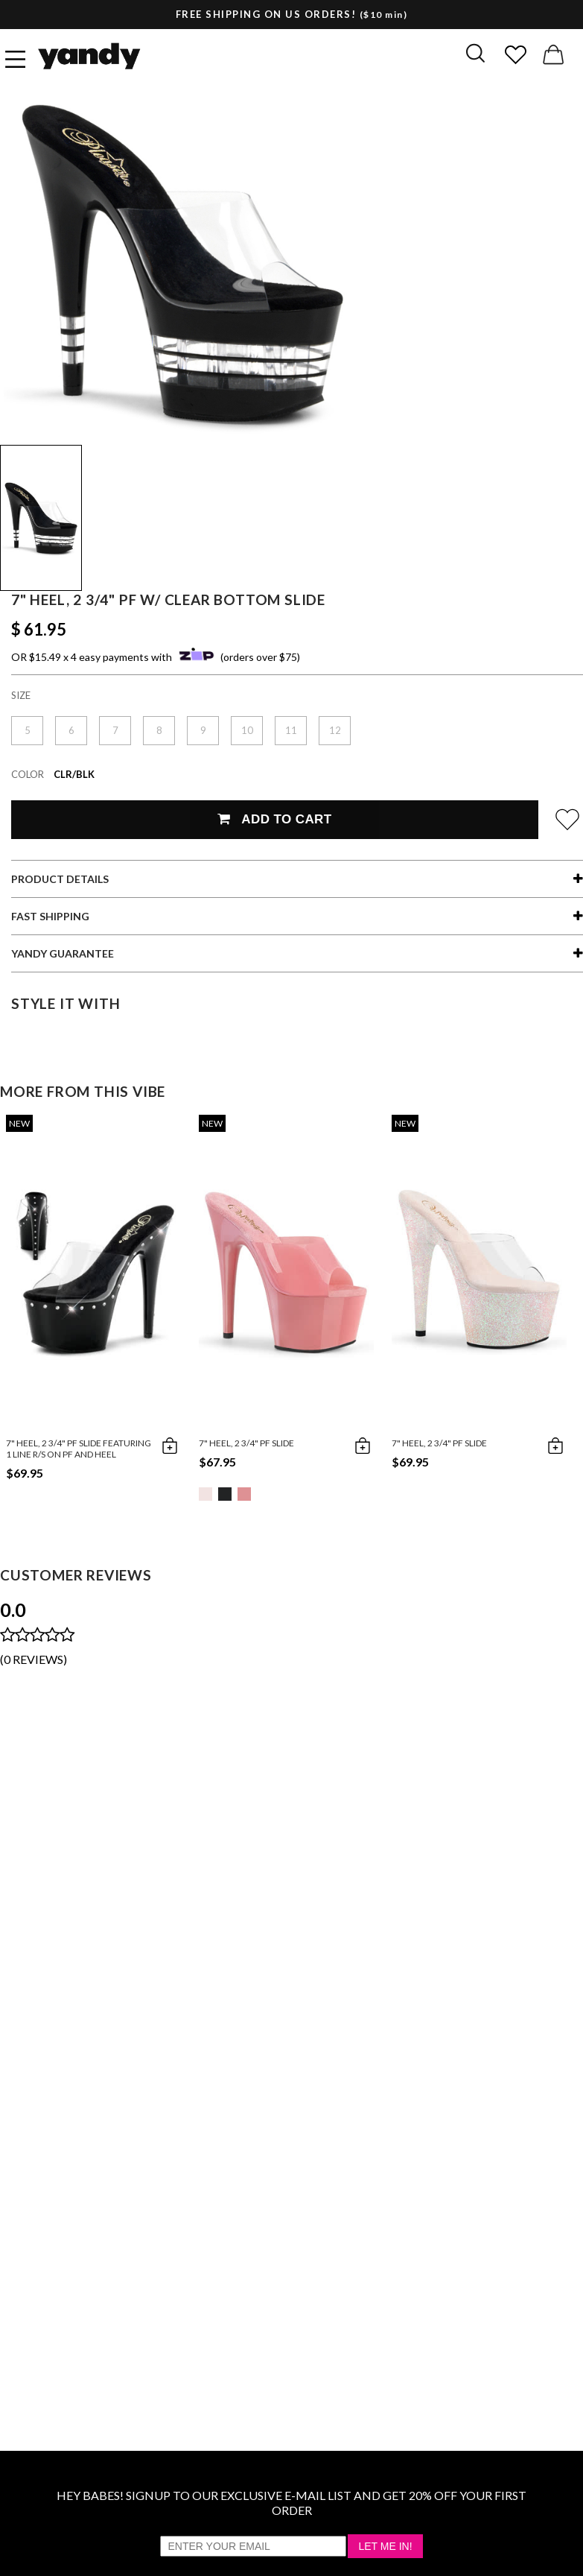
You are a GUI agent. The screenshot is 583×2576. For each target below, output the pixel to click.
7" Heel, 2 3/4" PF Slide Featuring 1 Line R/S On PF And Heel (78, 1448)
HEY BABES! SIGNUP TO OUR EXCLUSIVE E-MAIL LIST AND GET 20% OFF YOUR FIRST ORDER (291, 2502)
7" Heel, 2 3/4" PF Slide (246, 1443)
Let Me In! (385, 2546)
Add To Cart (274, 819)
